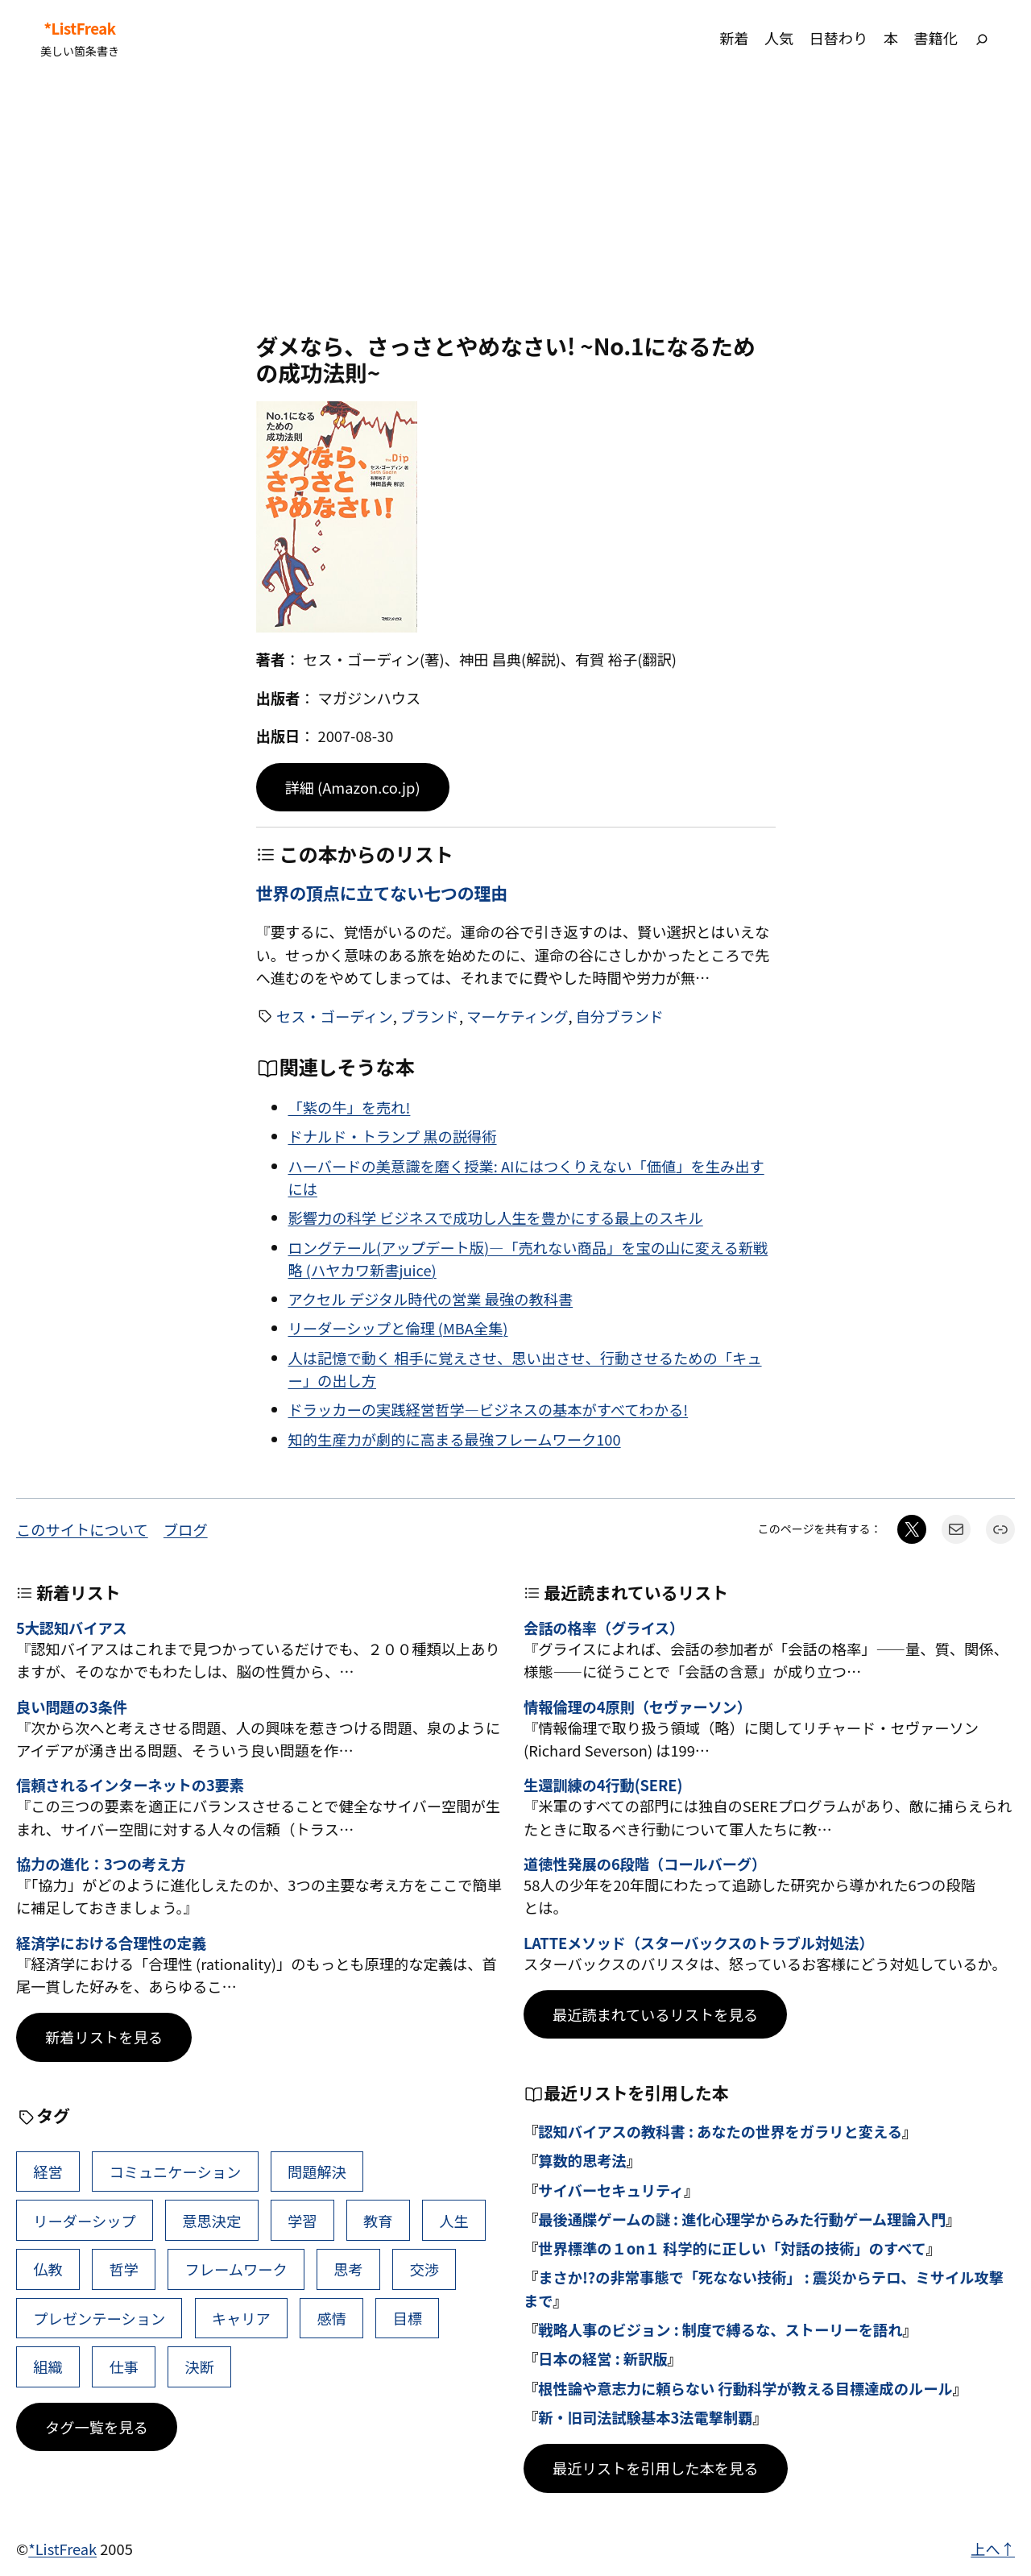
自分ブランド (620, 1016)
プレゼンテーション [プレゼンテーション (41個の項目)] (99, 2318)
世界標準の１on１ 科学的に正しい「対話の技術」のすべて (732, 2248)
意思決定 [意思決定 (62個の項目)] (211, 2220)
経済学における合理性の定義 (111, 1943)
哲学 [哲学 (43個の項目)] (124, 2269)
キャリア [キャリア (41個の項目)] (241, 2318)
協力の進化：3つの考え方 (100, 1864)
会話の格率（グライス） (604, 1628)
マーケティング (517, 1016)
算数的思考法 (582, 2160)
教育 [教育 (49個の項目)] (378, 2220)
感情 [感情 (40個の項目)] (331, 2318)
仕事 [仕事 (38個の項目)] (124, 2366)
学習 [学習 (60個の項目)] (302, 2220)
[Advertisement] (515, 204)
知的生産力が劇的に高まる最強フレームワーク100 (454, 1439)
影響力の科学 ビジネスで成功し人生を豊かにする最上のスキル (495, 1217)
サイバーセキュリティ (611, 2190)
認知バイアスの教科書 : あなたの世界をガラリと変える (720, 2131)
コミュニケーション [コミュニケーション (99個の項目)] (175, 2171)
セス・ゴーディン (334, 1016)
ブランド (429, 1016)
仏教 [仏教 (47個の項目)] (48, 2269)
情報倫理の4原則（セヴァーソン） (638, 1707)
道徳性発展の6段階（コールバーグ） (645, 1864)
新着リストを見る (104, 2036)
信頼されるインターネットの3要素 (130, 1785)
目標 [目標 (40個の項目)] (408, 2318)
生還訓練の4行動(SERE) (603, 1785)
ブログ (186, 1529)
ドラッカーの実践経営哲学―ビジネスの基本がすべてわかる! (488, 1409)
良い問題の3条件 (71, 1707)
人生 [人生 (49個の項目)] (454, 2220)
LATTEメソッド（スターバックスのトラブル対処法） (699, 1943)
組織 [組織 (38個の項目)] (48, 2366)
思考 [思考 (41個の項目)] (348, 2269)
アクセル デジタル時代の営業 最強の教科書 (430, 1298)
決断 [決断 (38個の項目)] (200, 2366)
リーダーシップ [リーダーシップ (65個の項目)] (84, 2220)
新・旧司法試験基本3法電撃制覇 (645, 2417)
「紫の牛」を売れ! (349, 1107)
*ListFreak (79, 28)
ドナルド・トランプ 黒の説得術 (392, 1136)
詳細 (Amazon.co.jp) (352, 787)
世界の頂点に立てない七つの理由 (382, 893)
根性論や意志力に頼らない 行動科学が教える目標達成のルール (745, 2388)
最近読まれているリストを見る (655, 2014)
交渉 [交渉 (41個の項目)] (424, 2269)
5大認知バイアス (71, 1628)
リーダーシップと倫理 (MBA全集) (398, 1327)
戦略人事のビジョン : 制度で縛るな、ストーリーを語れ (720, 2329)
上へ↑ (993, 2548)
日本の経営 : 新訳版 (602, 2358)
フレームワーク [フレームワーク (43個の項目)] (236, 2269)
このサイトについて (82, 1529)
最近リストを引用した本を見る (656, 2468)
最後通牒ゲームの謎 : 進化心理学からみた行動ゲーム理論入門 (742, 2219)
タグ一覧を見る (96, 2426)
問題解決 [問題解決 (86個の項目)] (317, 2171)
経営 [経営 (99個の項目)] (48, 2171)
